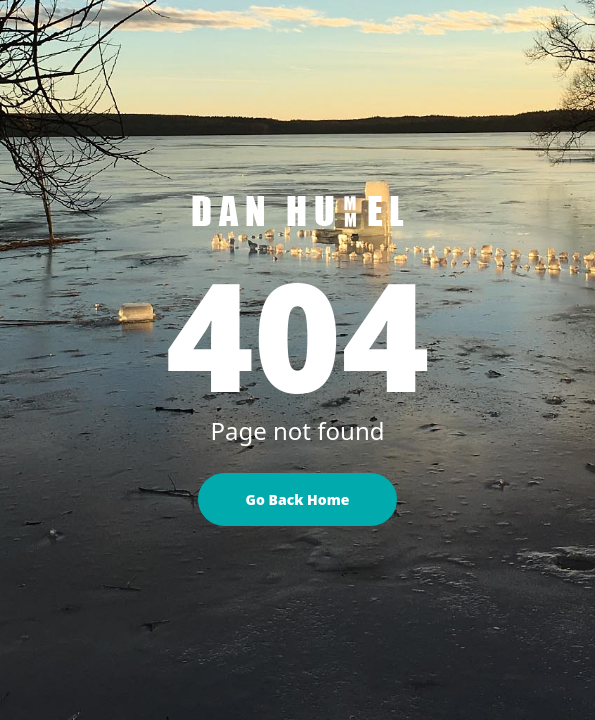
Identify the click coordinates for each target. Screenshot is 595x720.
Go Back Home (298, 499)
